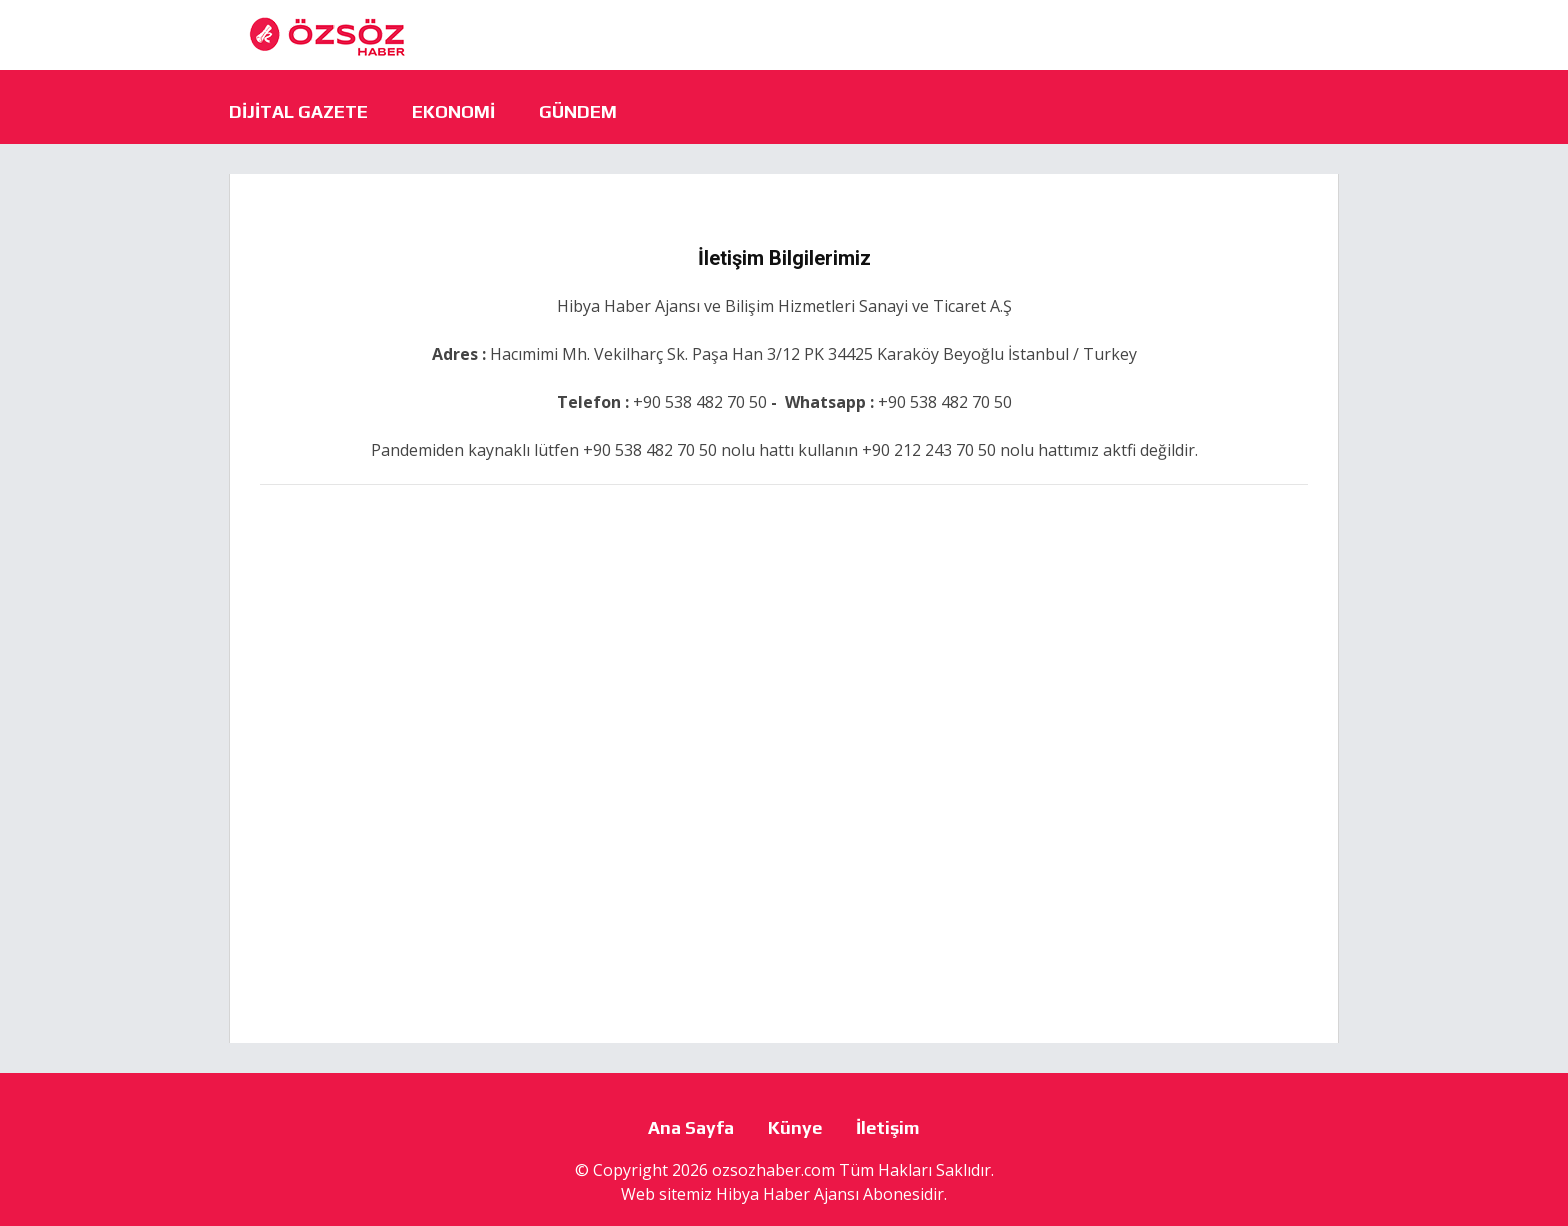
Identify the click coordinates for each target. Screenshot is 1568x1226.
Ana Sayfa (691, 1127)
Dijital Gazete (298, 111)
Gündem (578, 111)
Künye (795, 1127)
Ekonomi (453, 111)
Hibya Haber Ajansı (787, 1194)
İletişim (888, 1127)
